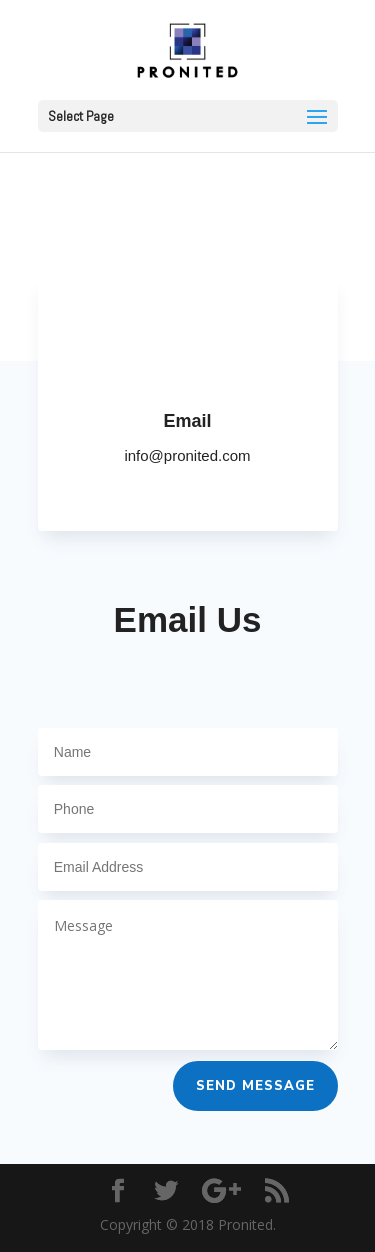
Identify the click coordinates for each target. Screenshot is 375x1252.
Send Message (255, 1086)
